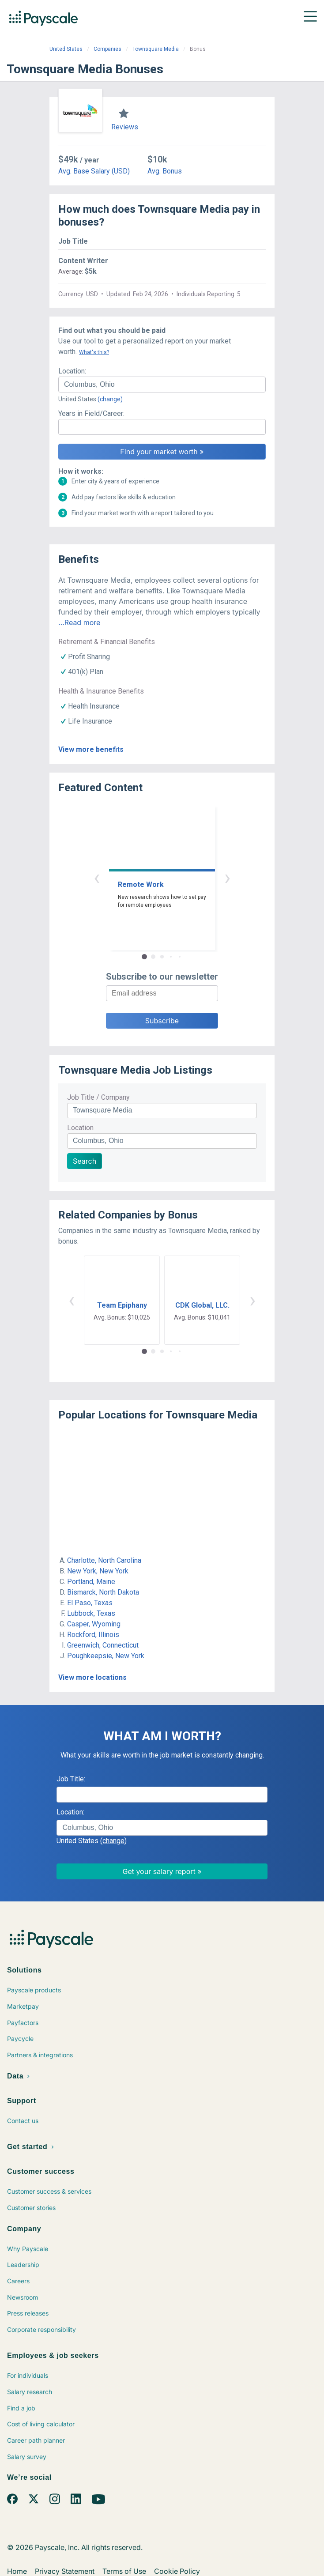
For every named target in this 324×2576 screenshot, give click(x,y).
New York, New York (97, 1571)
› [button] (227, 877)
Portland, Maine (91, 1581)
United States (66, 49)
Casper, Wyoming (94, 1624)
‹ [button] (97, 877)
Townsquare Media (155, 49)
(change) (110, 399)
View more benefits (91, 749)
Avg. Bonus (164, 171)
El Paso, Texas (90, 1603)
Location (80, 1128)
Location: (72, 371)
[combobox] (162, 384)
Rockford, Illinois (93, 1634)
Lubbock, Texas (91, 1613)
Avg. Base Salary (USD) (94, 171)
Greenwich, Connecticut (103, 1645)
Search (84, 1161)
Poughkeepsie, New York (105, 1656)
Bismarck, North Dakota (103, 1592)
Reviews (124, 127)
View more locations (92, 1677)
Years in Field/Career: (91, 413)
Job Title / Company (98, 1097)
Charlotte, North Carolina (104, 1560)
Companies (107, 49)
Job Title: (71, 1779)
